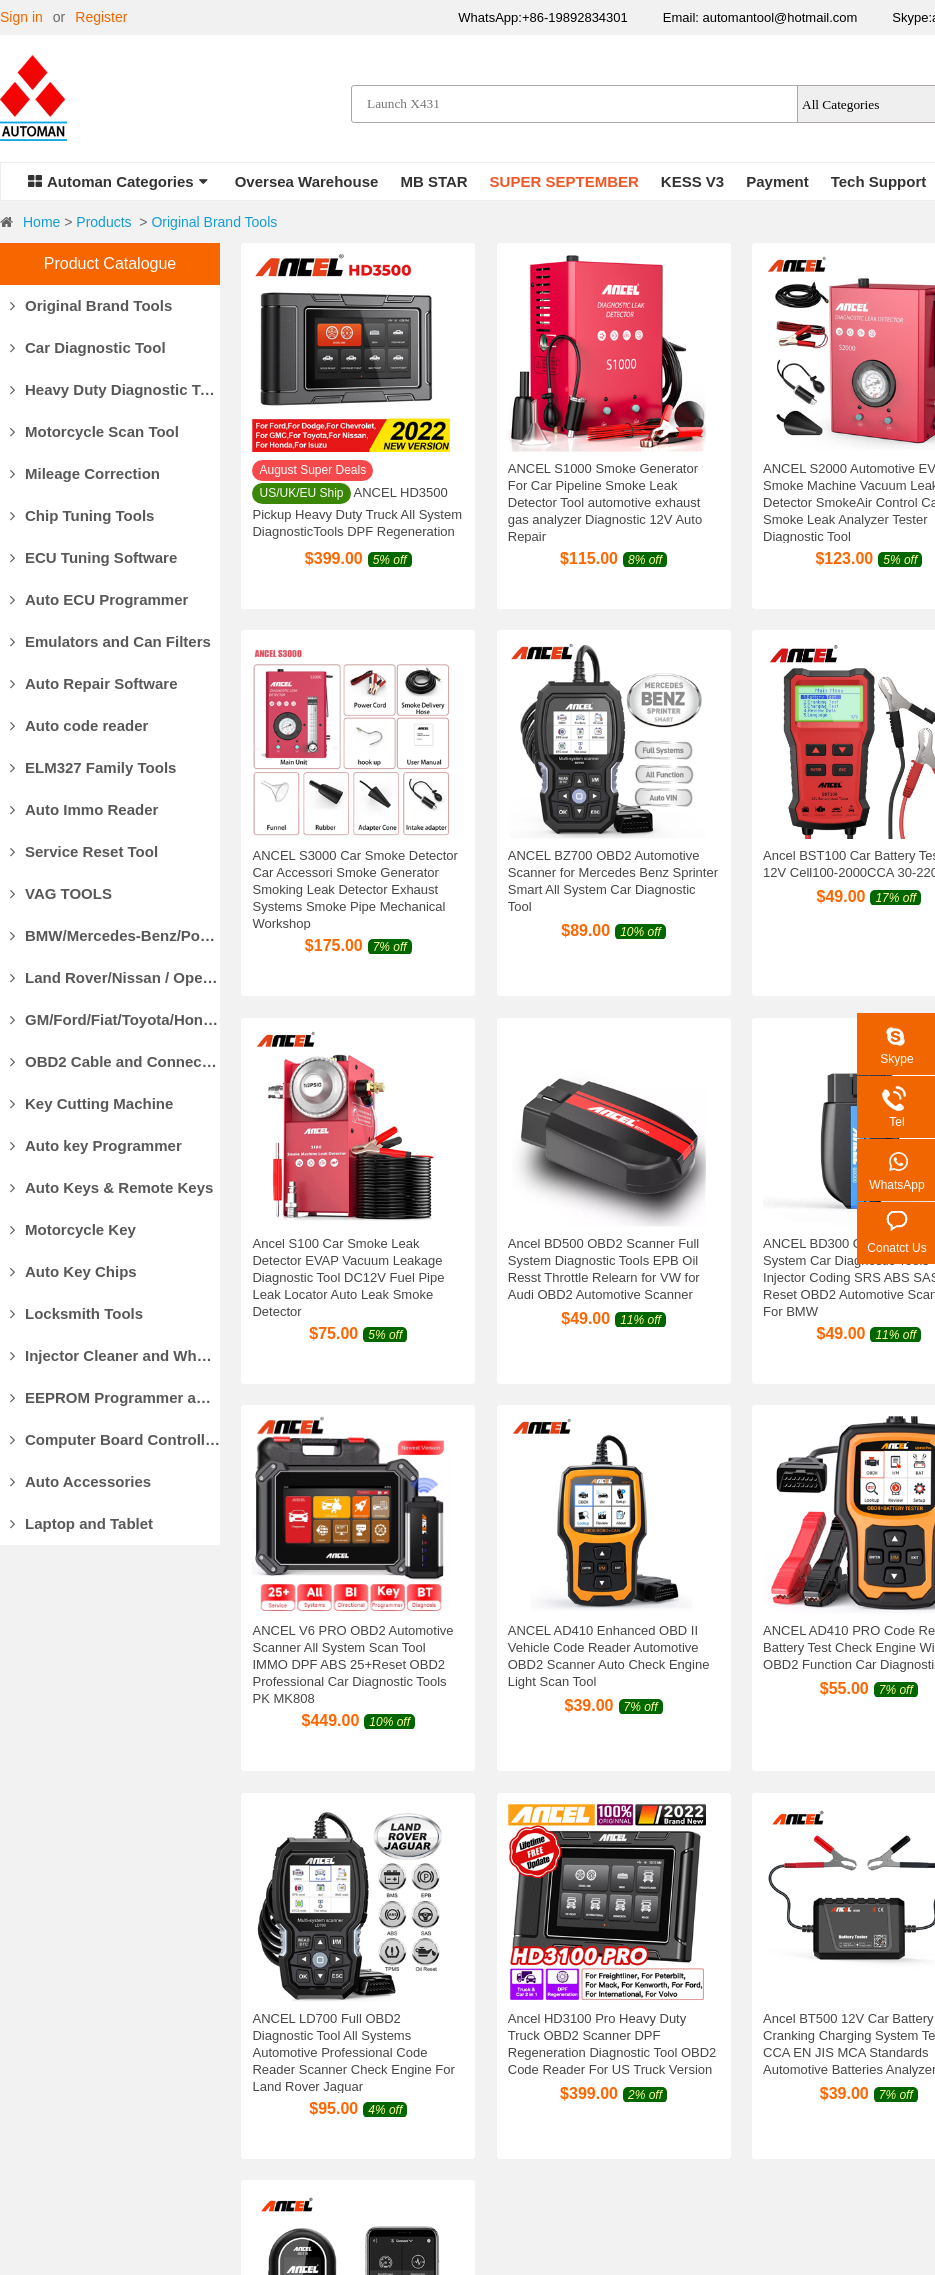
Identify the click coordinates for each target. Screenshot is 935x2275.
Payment (777, 181)
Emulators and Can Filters (110, 641)
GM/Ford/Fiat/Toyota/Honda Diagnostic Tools (115, 1019)
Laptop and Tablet (81, 1523)
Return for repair (601, 2081)
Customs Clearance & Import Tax (347, 2081)
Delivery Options (296, 2031)
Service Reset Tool (84, 851)
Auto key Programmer (96, 1145)
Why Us (24, 2006)
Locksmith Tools (76, 1313)
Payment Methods (301, 2006)
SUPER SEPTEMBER (564, 181)
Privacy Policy (593, 2106)
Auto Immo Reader (84, 809)
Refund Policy (593, 2056)
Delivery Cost (286, 2056)
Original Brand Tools (214, 222)
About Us (29, 2031)
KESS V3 (692, 181)
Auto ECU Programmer (99, 599)
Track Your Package (307, 2106)
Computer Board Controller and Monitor (115, 1439)
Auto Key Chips (73, 1271)
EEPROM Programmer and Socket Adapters (115, 1397)
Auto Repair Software (94, 683)
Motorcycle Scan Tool (94, 431)
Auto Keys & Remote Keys (111, 1187)
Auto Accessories (80, 1481)
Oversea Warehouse (307, 181)
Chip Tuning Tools (82, 515)
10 (844, 1811)
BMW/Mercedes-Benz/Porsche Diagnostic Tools (115, 935)
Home (41, 222)
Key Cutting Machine (91, 1103)
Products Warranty (607, 2006)
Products (103, 222)
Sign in (21, 17)
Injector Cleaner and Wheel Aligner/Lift (115, 1355)
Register (101, 17)
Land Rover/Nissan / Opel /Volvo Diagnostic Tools (115, 977)
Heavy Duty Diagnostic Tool (115, 389)
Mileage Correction (85, 473)
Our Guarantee (46, 2056)
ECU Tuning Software (93, 557)
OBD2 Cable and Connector (115, 1061)
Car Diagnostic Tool (88, 347)
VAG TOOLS (61, 893)
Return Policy (591, 2031)
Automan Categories (118, 181)
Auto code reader (79, 725)
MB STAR (433, 181)
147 (909, 1811)
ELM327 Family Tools (93, 767)
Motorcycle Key (73, 1229)
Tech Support (879, 181)
